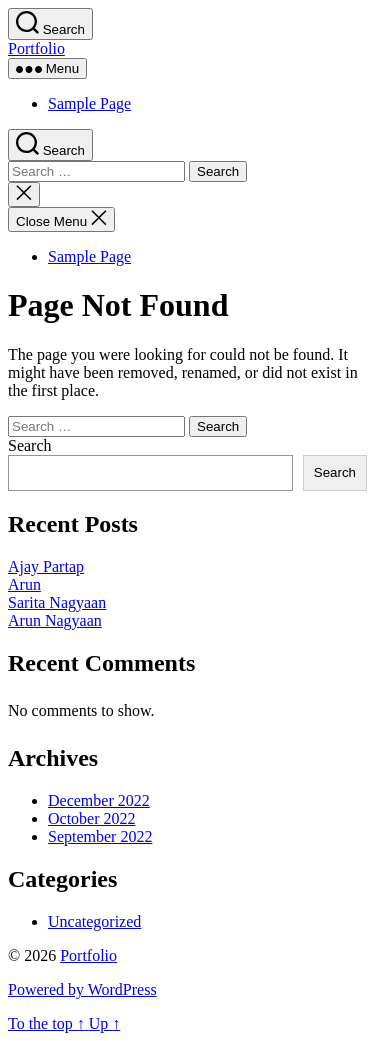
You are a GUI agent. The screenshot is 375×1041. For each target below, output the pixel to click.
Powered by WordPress (82, 989)
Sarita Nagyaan (57, 602)
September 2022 (100, 836)
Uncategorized (94, 921)
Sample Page (89, 103)
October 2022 (92, 818)
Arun (24, 584)
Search (30, 445)
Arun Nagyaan (55, 620)
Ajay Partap (46, 566)
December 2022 (99, 800)
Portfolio (36, 48)
